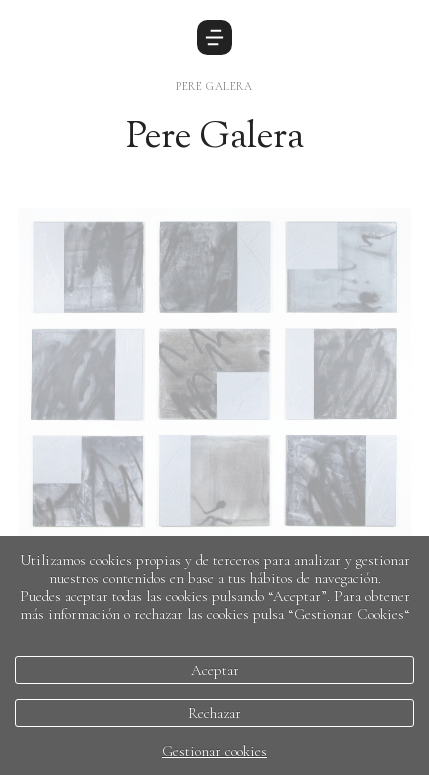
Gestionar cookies (214, 751)
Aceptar (215, 670)
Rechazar (214, 713)
